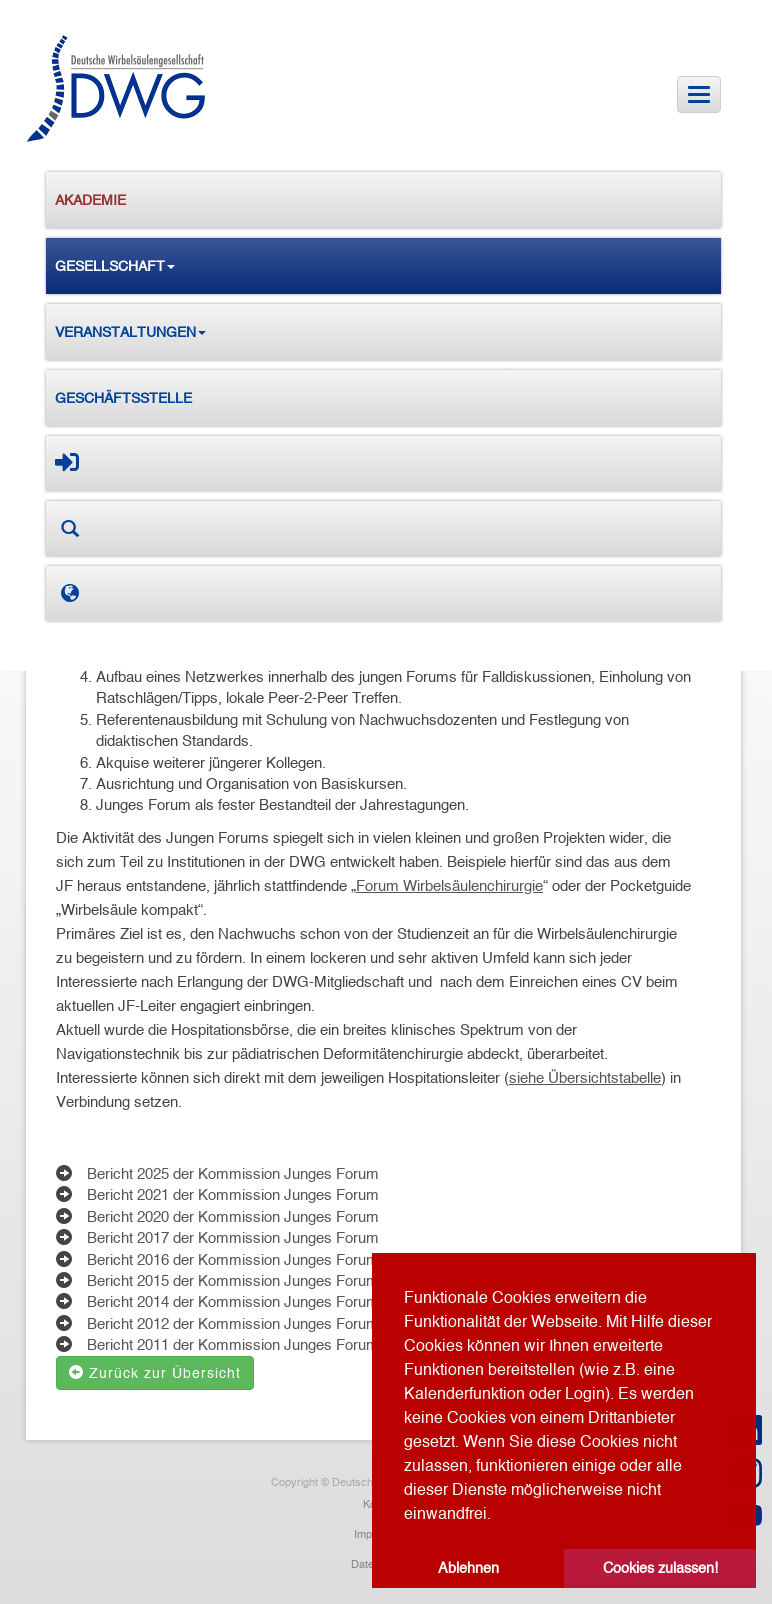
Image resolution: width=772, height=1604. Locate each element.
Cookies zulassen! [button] (660, 1568)
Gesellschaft (115, 266)
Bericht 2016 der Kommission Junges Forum (233, 1259)
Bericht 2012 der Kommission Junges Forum (233, 1323)
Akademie (90, 200)
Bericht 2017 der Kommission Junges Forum (233, 1237)
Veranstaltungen (130, 332)
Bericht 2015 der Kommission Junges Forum (233, 1280)
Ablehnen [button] (468, 1568)
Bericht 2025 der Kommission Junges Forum (233, 1173)
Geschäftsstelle (123, 398)
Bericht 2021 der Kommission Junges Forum (233, 1194)
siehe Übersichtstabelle (585, 1077)
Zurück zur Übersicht (155, 1373)
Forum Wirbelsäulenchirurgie (449, 885)
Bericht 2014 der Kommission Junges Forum (233, 1301)
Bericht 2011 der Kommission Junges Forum (233, 1344)
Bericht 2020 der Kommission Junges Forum (233, 1216)
